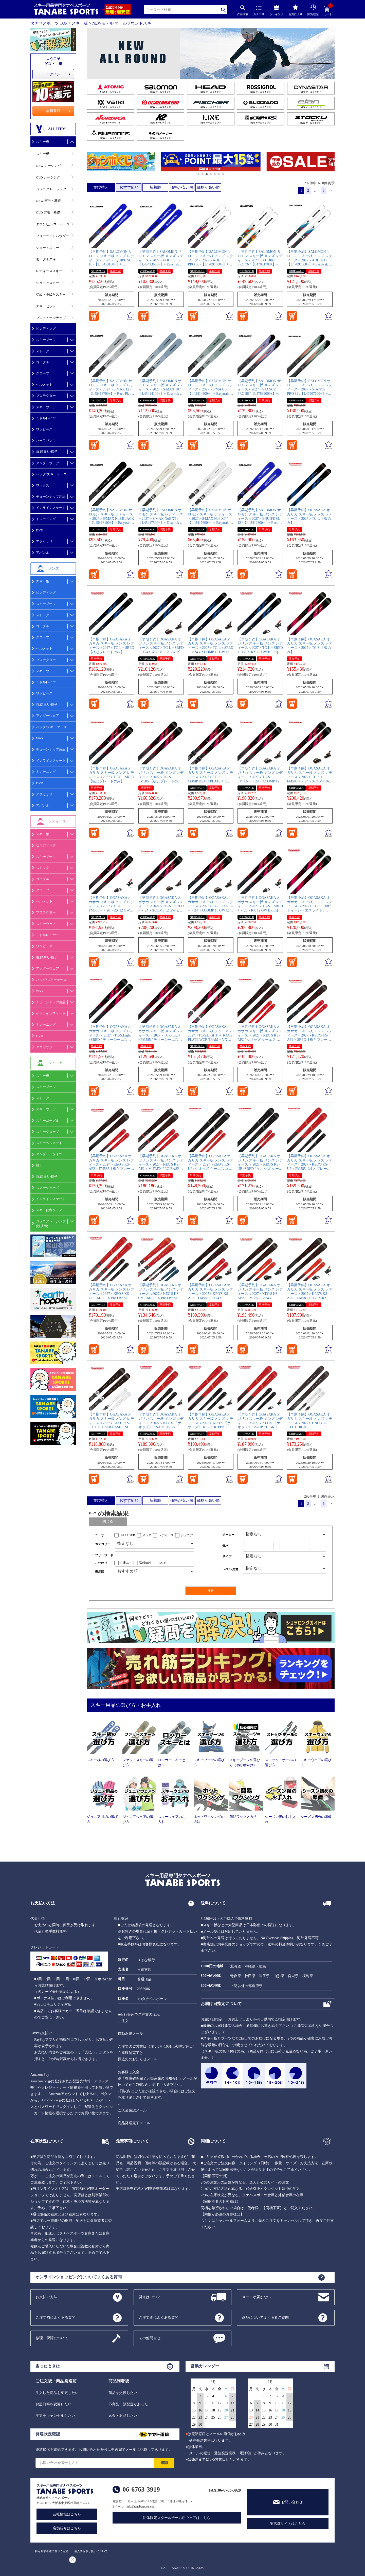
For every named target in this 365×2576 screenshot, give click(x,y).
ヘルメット (44, 384)
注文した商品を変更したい (57, 2393)
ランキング (276, 9)
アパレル (42, 552)
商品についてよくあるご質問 (265, 2317)
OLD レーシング (48, 177)
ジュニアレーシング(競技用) (51, 1223)
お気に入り (295, 10)
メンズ (146, 1535)
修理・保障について (52, 2338)
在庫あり (126, 1563)
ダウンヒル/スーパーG (52, 224)
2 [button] (308, 190)
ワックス (42, 485)
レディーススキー (49, 271)
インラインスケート (51, 508)
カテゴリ (258, 11)
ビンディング (46, 328)
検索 (224, 9)
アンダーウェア (47, 463)
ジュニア (187, 1535)
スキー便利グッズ (49, 1210)
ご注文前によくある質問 (55, 2317)
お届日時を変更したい (53, 2404)
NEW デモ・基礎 (48, 201)
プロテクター (46, 396)
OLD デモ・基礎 (48, 212)
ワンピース (44, 429)
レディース (166, 1535)
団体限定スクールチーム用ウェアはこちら (176, 2518)
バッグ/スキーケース (51, 474)
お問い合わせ (292, 2502)
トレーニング (46, 519)
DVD (39, 530)
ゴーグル (42, 362)
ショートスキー (47, 247)
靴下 (39, 1165)
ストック (42, 351)
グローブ (42, 373)
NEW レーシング (48, 166)
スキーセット (46, 306)
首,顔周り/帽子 (47, 452)
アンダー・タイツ (49, 1154)
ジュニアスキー (47, 283)
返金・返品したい (122, 2416)
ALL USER (128, 1535)
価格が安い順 (181, 187)
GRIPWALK (98, 271)
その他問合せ (149, 2338)
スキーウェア (46, 407)
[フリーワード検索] (154, 1555)
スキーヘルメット (49, 1143)
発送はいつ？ (149, 2297)
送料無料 (145, 1563)
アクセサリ (44, 541)
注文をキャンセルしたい (55, 2416)
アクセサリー (46, 794)
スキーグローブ (47, 1132)
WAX (40, 738)
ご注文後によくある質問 (158, 2317)
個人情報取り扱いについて (91, 2551)
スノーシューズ (47, 1188)
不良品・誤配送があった (128, 2404)
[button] (89, 162)
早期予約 (115, 271)
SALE (162, 1563)
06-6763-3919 (141, 2489)
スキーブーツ (46, 340)
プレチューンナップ (51, 318)
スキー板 (80, 23)
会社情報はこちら (67, 2514)
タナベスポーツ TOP (48, 23)
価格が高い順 (208, 187)
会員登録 (53, 111)
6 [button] (323, 190)
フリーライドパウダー (52, 236)
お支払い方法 (46, 2297)
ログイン (53, 74)
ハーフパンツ (46, 440)
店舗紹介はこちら (67, 2528)
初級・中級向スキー (51, 294)
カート (328, 11)
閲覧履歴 (313, 10)
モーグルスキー (47, 259)
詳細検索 (242, 10)
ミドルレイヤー (47, 418)
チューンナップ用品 (51, 496)
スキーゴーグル (47, 1120)
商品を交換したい (122, 2393)
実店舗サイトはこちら (287, 2524)
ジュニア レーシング (51, 189)
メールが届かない (256, 2297)
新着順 (155, 187)
